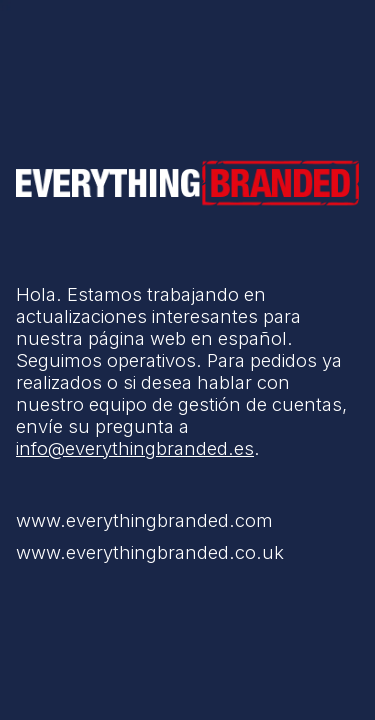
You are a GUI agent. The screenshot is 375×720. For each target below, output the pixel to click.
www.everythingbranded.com (144, 520)
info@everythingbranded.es (135, 448)
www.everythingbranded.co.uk (150, 552)
